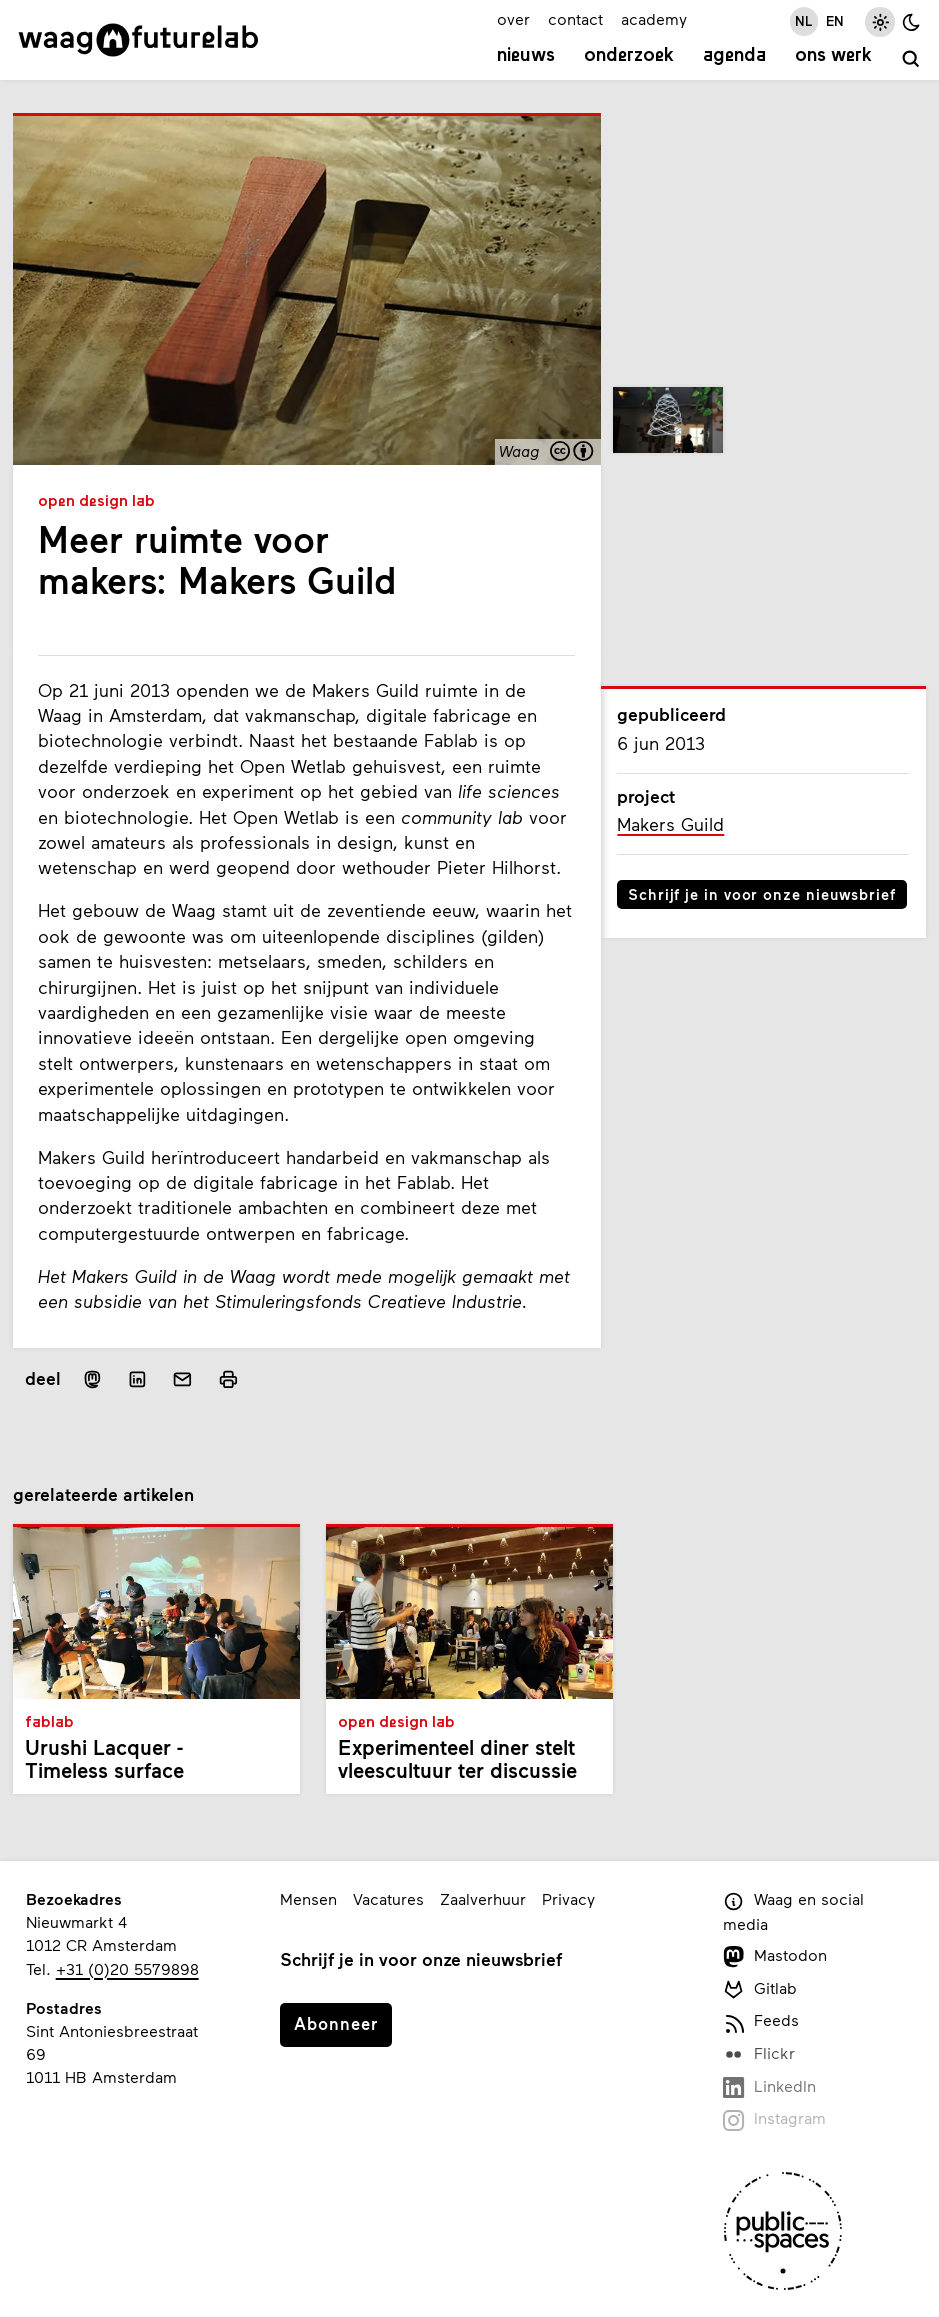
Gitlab (760, 1989)
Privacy (568, 1898)
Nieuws (526, 56)
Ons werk (833, 56)
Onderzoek (629, 56)
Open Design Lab (96, 502)
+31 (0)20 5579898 (127, 1968)
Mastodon (775, 1956)
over (513, 18)
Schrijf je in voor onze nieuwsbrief (762, 894)
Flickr (759, 2054)
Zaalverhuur (483, 1898)
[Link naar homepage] (138, 40)
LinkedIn (769, 2087)
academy (654, 18)
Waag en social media (793, 1911)
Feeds (761, 2021)
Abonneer (336, 2023)
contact (575, 18)
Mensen (308, 1898)
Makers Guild (670, 824)
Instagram (774, 2119)
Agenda (734, 56)
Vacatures (388, 1898)
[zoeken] (911, 59)
